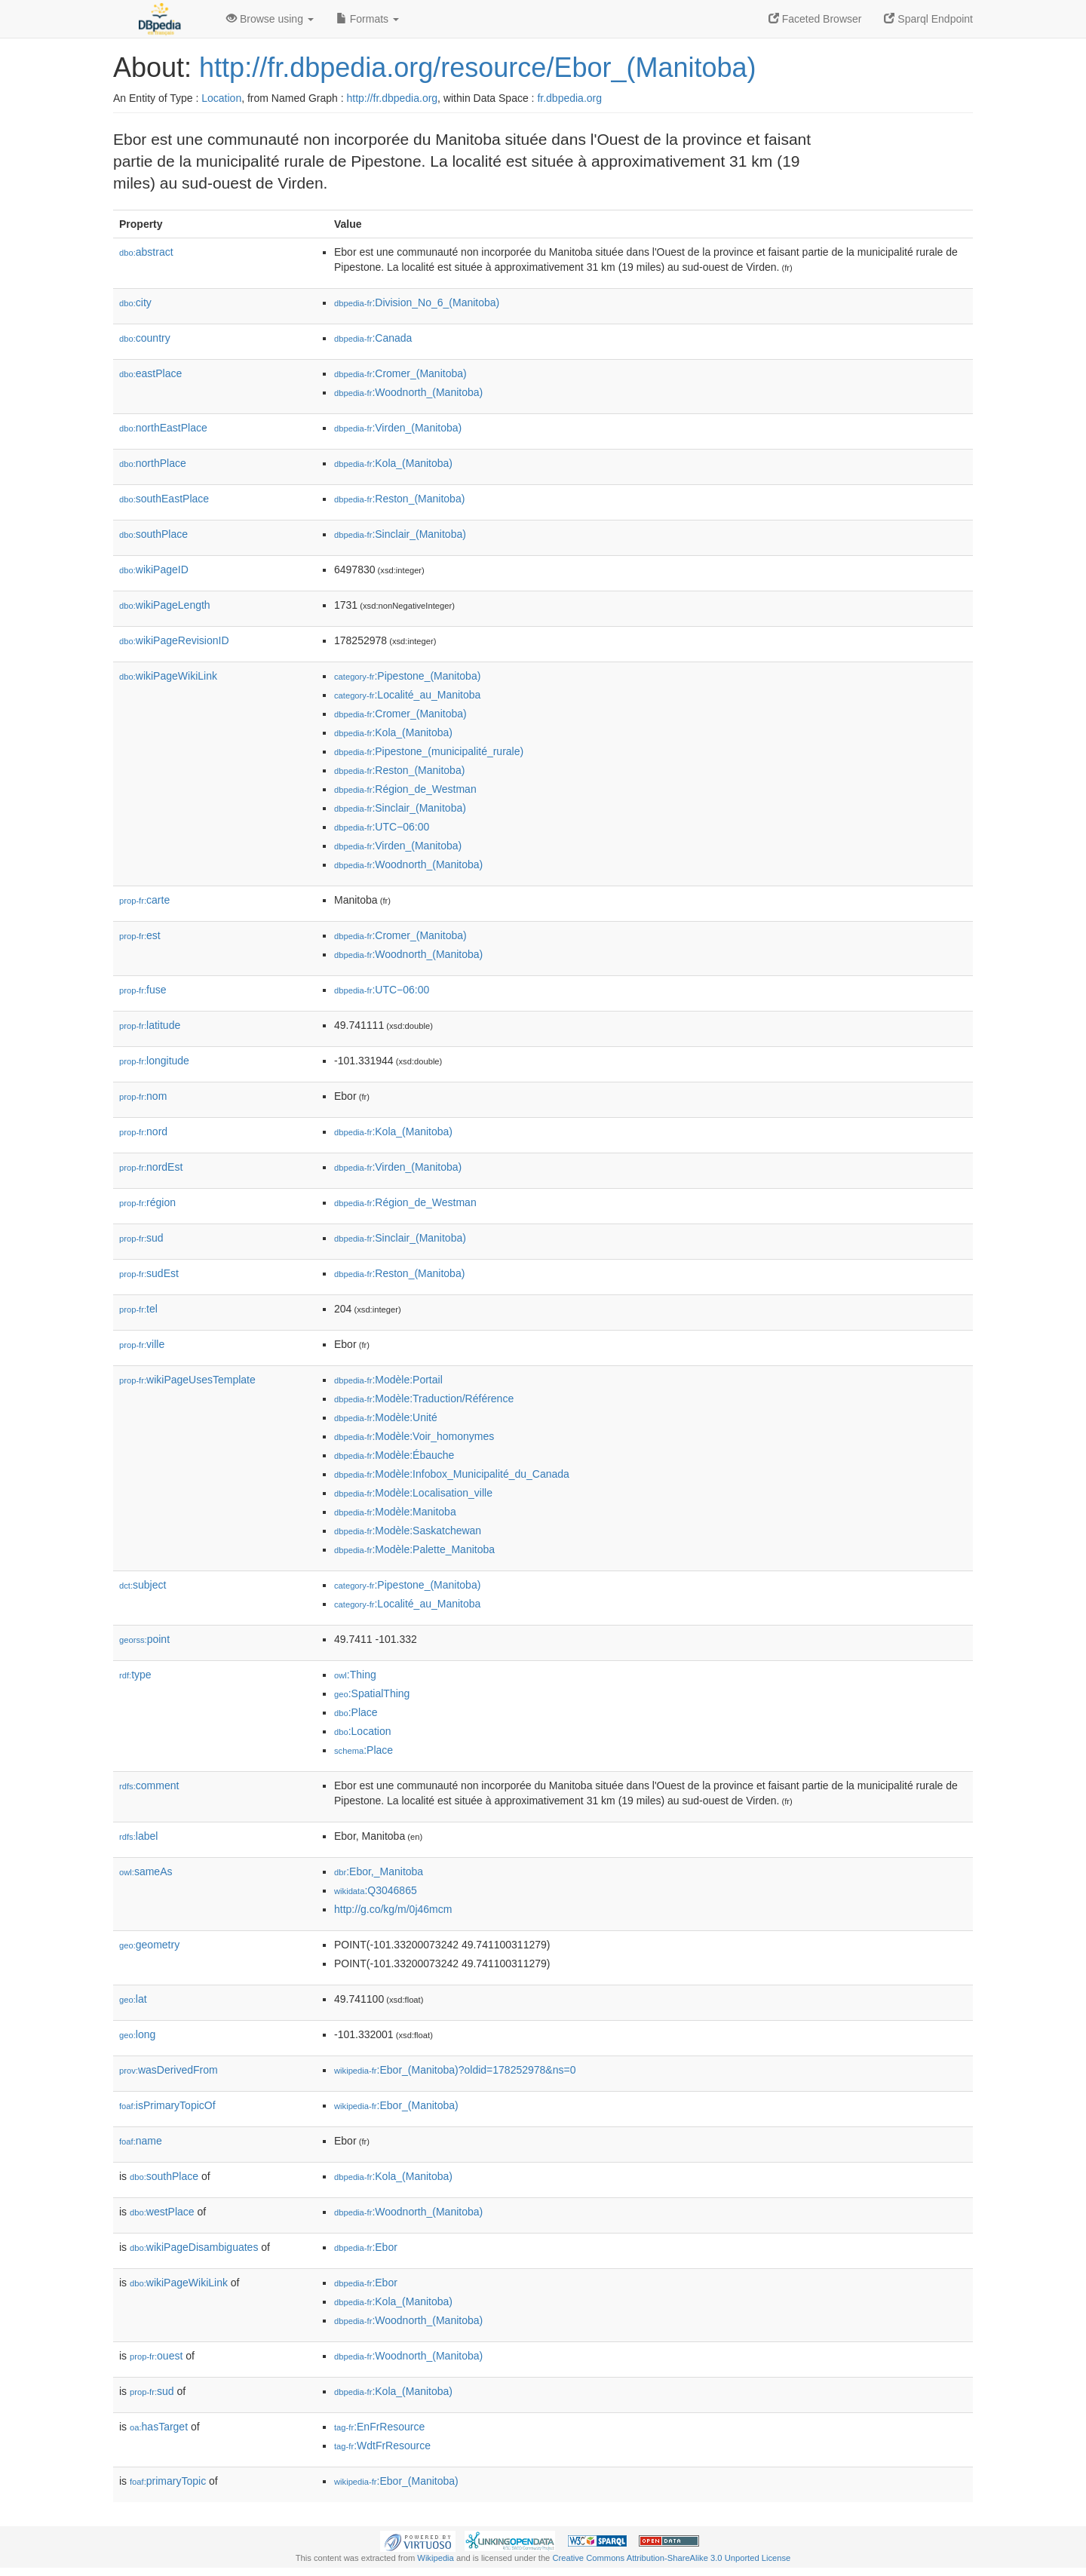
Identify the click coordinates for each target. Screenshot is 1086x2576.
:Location (362, 1731)
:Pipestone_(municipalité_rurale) (428, 751)
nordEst (151, 1167)
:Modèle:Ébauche (394, 1455)
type (135, 1675)
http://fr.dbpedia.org (391, 98)
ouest (156, 2356)
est (140, 935)
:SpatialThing (372, 1693)
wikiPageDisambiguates (194, 2247)
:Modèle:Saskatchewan (407, 1530)
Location (221, 98)
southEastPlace (164, 499)
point (144, 1639)
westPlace (162, 2212)
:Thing (355, 1675)
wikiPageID (154, 569)
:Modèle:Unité (385, 1417)
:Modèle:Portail (388, 1380)
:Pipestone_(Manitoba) (407, 676)
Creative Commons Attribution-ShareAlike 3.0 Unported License (671, 2557)
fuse (143, 990)
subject (142, 1585)
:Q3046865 (375, 1890)
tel (138, 1309)
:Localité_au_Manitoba (407, 695)
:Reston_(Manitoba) (399, 499)
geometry (149, 1945)
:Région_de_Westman (405, 789)
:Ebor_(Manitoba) (396, 2105)
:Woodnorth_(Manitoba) (408, 392)
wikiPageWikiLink (168, 676)
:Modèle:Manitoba (395, 1512)
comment (149, 1785)
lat (133, 1999)
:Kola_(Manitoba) (393, 463)
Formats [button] (367, 19)
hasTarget (159, 2427)
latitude (149, 1025)
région (147, 1202)
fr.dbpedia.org (569, 98)
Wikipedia (435, 2557)
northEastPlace (163, 428)
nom (143, 1096)
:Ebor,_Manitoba (378, 1871)
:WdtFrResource (382, 2445)
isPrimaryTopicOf (167, 2105)
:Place (356, 1712)
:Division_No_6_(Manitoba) (416, 302)
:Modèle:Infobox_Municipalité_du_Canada (451, 1474)
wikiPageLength (164, 605)
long (137, 2034)
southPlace (153, 534)
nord (143, 1131)
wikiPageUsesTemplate (187, 1380)
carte (144, 900)
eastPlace (150, 373)
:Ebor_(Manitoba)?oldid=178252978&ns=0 (454, 2070)
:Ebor (365, 2247)
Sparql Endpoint (928, 19)
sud (141, 1238)
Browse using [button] (270, 19)
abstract (146, 252)
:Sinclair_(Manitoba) (400, 534)
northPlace (152, 463)
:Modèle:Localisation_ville (413, 1493)
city (135, 302)
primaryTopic (168, 2481)
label (138, 1836)
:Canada (373, 338)
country (144, 338)
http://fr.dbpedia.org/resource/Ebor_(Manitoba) (477, 67)
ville (141, 1344)
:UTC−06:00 (381, 827)
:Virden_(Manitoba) (398, 428)
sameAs (145, 1871)
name (140, 2141)
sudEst (149, 1273)
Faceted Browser (815, 19)
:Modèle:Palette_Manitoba (414, 1549)
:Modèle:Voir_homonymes (414, 1436)
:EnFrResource (379, 2427)
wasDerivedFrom (168, 2070)
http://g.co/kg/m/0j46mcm (393, 1909)
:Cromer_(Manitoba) (400, 373)
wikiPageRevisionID (174, 640)
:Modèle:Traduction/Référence (424, 1398)
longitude (154, 1061)
